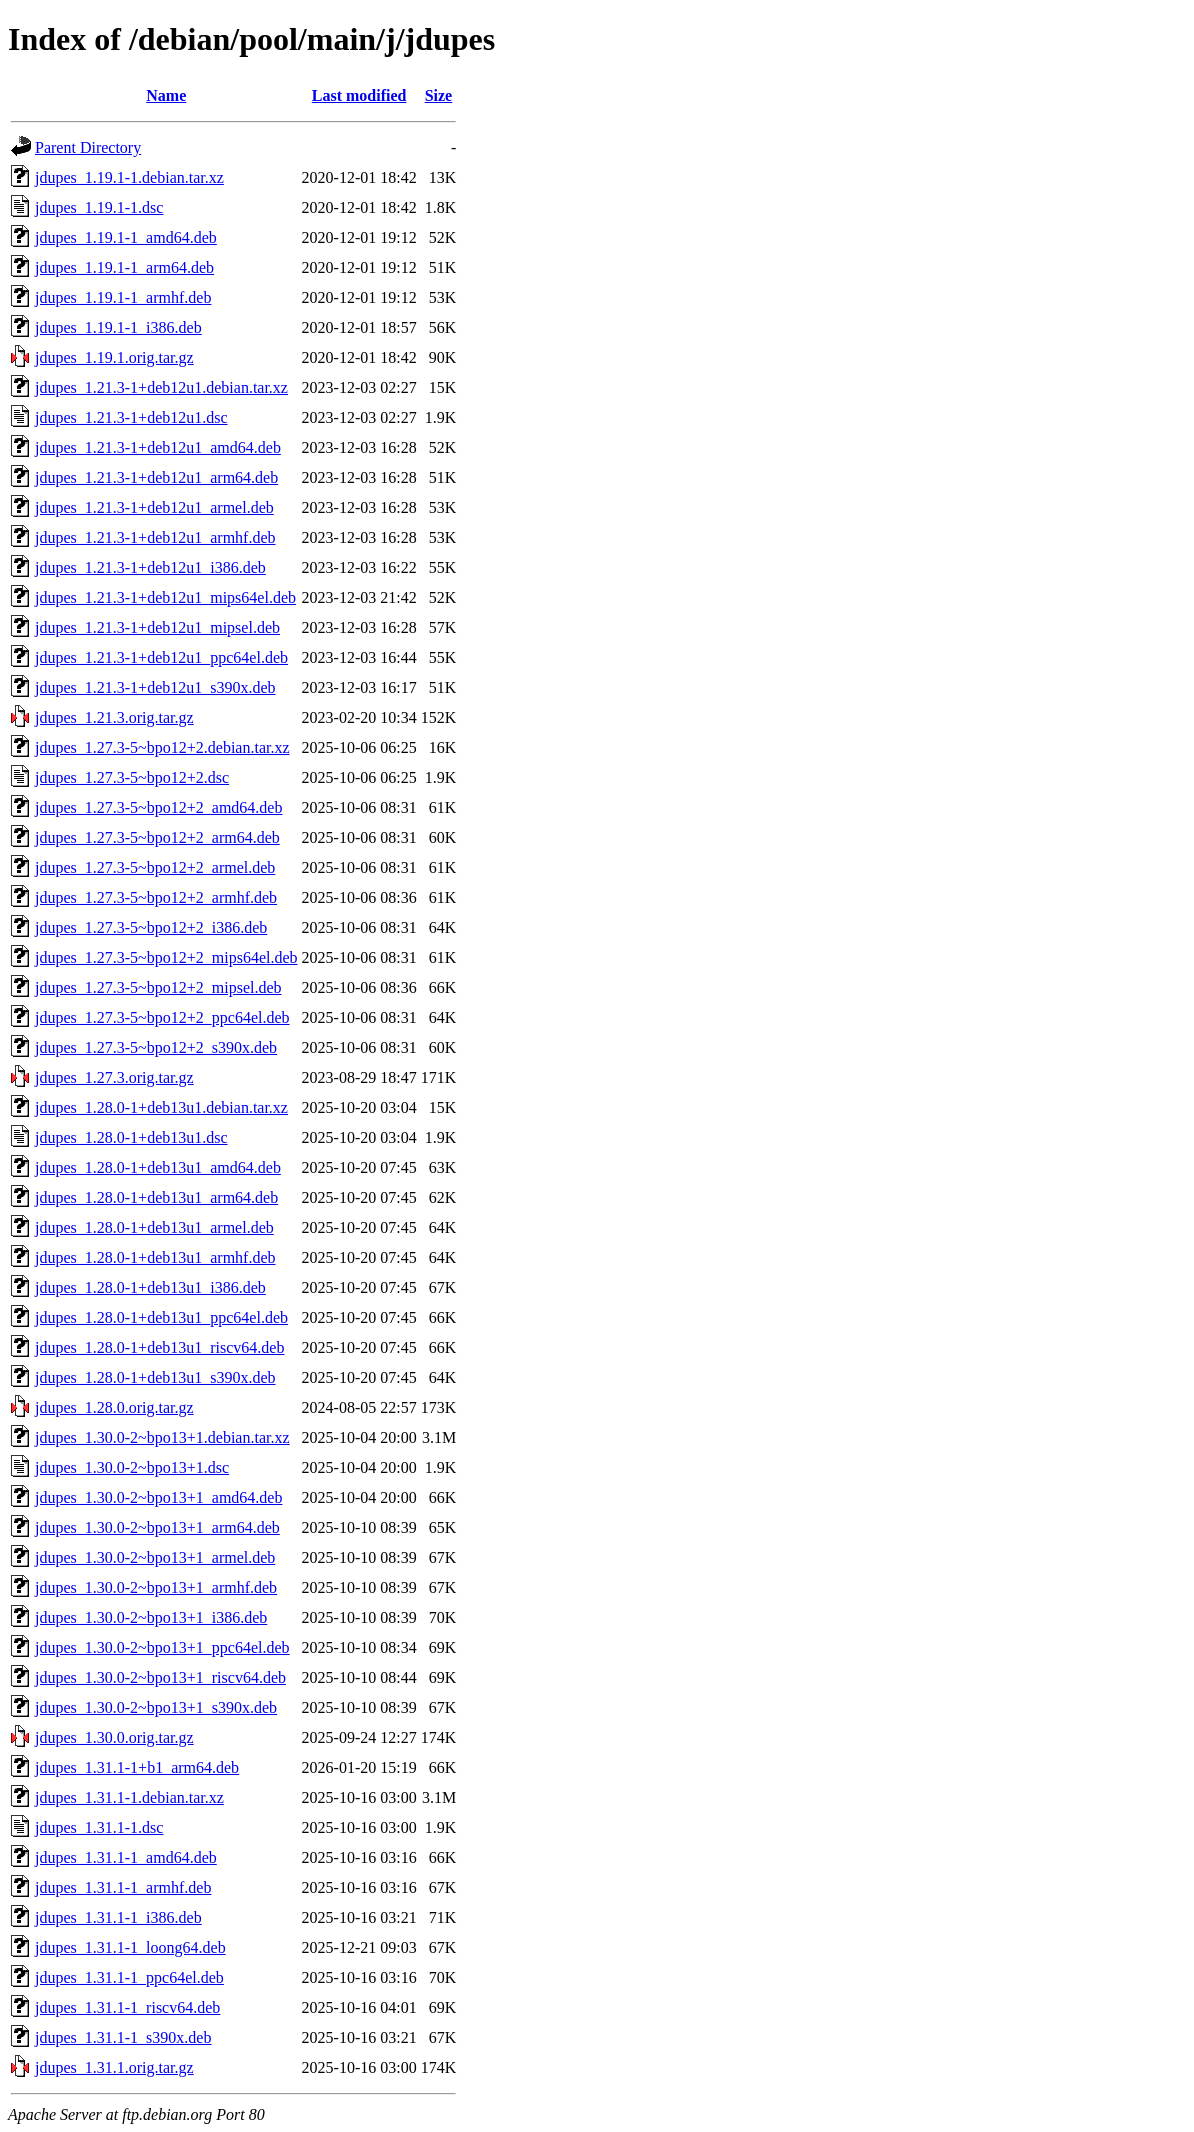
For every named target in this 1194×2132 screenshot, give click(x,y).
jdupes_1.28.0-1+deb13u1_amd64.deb (158, 1167)
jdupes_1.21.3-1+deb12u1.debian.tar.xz (161, 387)
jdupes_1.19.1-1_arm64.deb (124, 267)
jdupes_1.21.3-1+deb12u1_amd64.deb (158, 447)
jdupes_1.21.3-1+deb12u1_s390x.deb (155, 687)
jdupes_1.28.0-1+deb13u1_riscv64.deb (159, 1347)
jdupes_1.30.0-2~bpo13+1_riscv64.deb (160, 1677)
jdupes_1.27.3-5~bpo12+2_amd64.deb (158, 807)
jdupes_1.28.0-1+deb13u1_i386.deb (150, 1287)
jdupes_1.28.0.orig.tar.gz (114, 1407)
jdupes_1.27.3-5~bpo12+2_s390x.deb (156, 1047)
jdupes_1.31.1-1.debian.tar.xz (129, 1797)
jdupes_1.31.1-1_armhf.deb (123, 1887)
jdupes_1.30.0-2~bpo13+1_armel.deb (155, 1557)
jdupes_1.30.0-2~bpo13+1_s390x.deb (156, 1707)
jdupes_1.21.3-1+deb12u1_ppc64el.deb (161, 657)
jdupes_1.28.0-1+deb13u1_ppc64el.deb (161, 1317)
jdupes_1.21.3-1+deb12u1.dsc (131, 417)
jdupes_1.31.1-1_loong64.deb (130, 1947)
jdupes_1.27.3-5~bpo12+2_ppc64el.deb (162, 1017)
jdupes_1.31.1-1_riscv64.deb (127, 2007)
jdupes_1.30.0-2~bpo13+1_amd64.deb (158, 1497)
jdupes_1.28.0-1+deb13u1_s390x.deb (155, 1377)
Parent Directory (88, 147)
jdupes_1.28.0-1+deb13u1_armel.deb (154, 1227)
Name (166, 95)
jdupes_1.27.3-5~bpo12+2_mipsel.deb (158, 987)
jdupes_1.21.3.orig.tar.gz (114, 717)
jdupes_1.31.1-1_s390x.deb (123, 2037)
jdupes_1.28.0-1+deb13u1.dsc (131, 1137)
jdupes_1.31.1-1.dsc (99, 1827)
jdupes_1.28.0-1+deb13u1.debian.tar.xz (161, 1107)
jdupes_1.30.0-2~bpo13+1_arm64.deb (157, 1527)
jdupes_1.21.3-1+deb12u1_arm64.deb (156, 477)
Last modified (359, 95)
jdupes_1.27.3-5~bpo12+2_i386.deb (151, 927)
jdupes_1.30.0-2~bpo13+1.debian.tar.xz (162, 1437)
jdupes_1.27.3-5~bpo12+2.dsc (132, 777)
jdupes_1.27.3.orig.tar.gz (114, 1077)
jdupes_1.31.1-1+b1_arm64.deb (137, 1767)
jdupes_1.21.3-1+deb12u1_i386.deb (150, 567)
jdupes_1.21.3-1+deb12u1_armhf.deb (155, 537)
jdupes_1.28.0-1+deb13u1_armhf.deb (155, 1257)
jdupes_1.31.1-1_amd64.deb (126, 1857)
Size (439, 95)
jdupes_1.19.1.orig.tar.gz (114, 357)
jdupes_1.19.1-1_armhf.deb (123, 297)
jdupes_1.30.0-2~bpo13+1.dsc (132, 1467)
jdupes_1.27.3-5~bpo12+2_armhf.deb (156, 897)
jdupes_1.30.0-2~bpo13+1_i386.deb (151, 1617)
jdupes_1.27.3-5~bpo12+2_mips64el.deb (166, 957)
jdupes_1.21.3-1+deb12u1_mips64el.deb (165, 597)
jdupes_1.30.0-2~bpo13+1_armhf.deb (156, 1587)
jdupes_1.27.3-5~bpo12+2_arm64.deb (157, 837)
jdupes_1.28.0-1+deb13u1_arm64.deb (156, 1197)
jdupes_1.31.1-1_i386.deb (118, 1917)
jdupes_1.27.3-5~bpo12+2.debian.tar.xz (162, 747)
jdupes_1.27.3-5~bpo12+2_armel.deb (155, 867)
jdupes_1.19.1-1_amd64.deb (126, 237)
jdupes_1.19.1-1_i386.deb (118, 327)
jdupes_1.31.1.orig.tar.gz (114, 2067)
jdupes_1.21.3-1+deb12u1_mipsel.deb (157, 627)
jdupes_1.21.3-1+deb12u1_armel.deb (154, 507)
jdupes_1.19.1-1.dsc (99, 207)
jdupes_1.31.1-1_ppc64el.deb (129, 1977)
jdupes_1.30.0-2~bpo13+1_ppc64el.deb (162, 1647)
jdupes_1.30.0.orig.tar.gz (114, 1737)
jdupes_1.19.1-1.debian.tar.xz (129, 177)
